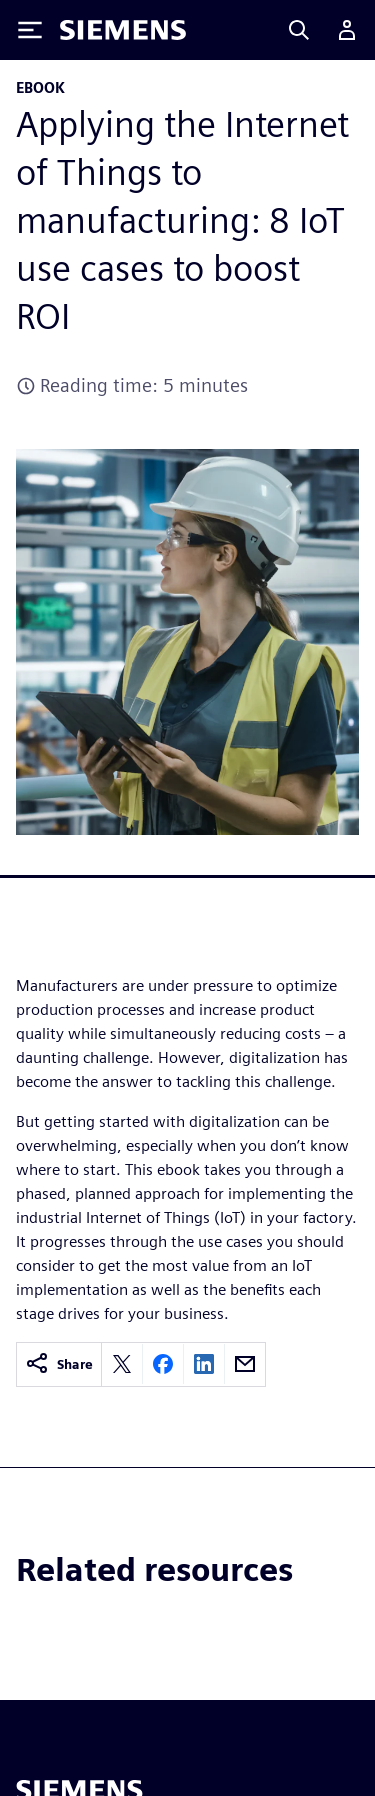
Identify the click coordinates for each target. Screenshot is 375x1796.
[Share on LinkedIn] (204, 1364)
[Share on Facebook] (163, 1364)
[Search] (299, 30)
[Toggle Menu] (30, 30)
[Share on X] (122, 1364)
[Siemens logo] (123, 30)
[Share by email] (245, 1364)
